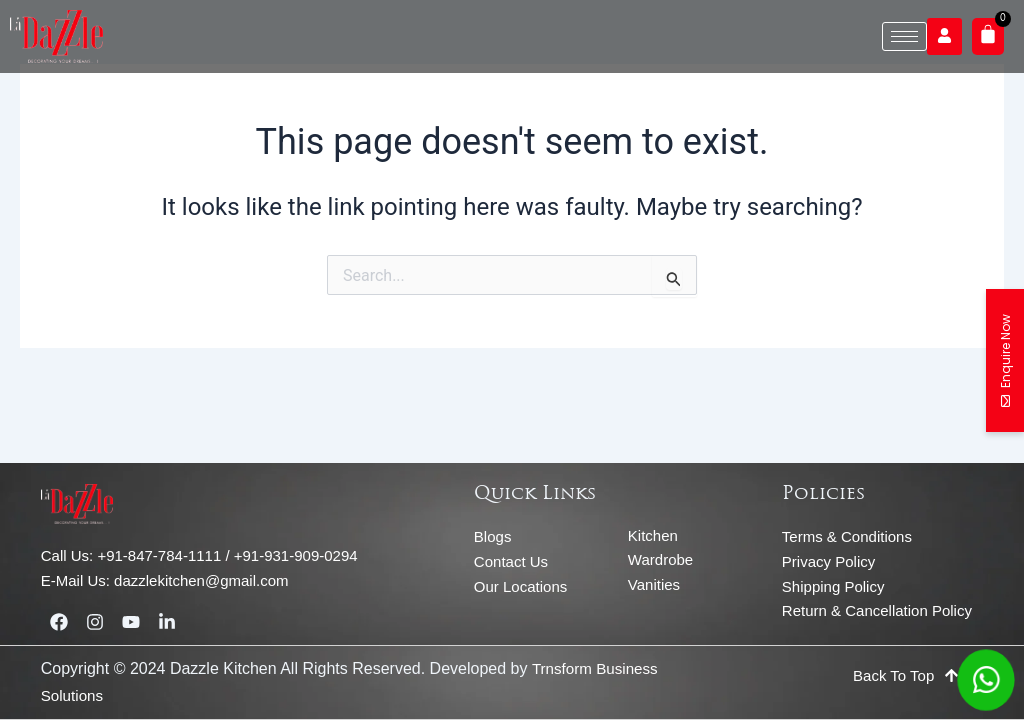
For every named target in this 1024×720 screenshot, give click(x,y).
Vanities (654, 584)
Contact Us (511, 561)
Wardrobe (660, 559)
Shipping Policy (833, 586)
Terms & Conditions (847, 536)
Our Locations (520, 586)
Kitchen (653, 535)
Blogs (493, 536)
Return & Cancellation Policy (877, 610)
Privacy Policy (828, 561)
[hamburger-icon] (904, 36)
